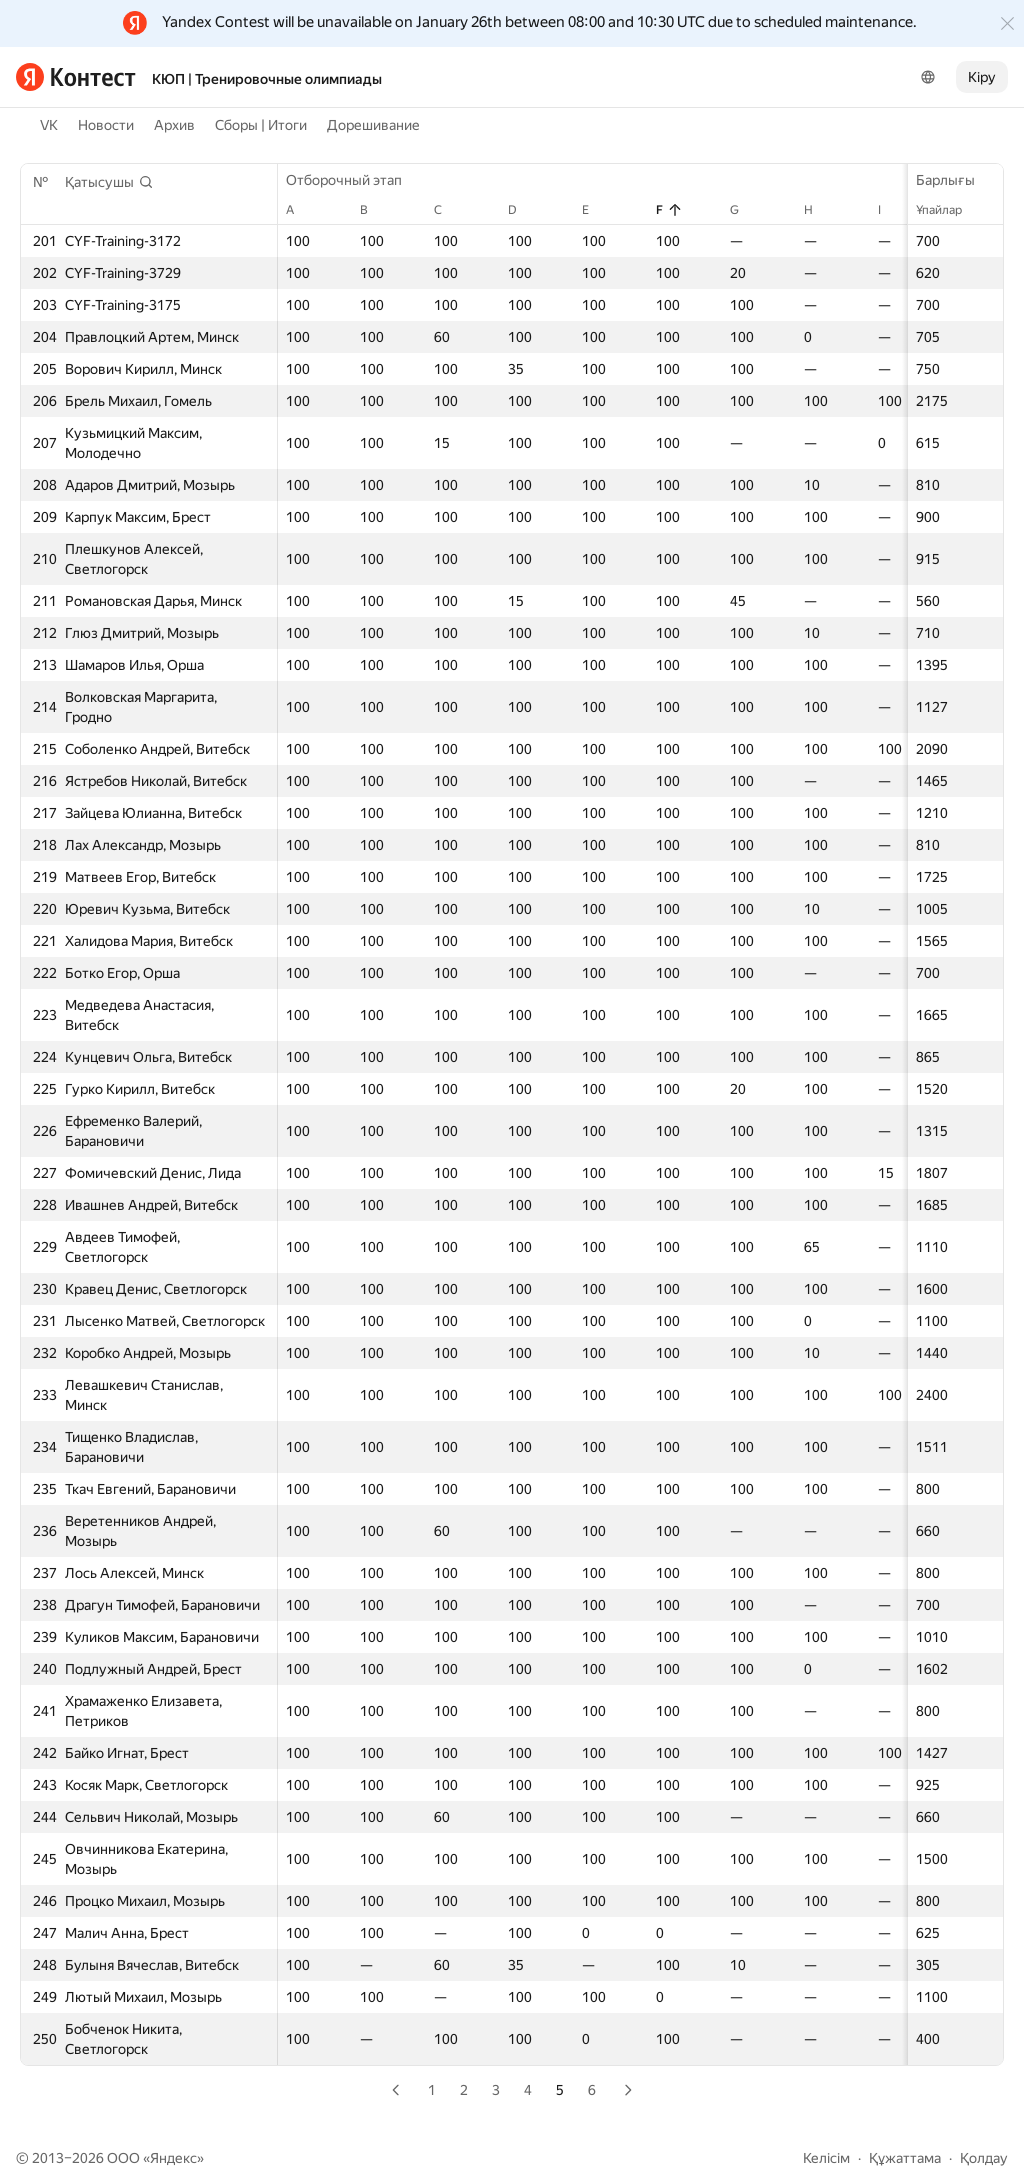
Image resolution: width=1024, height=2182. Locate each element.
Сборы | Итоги (261, 125)
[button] (109, 182)
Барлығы (955, 180)
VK (49, 125)
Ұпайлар (949, 210)
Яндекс (173, 2158)
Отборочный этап (354, 180)
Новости (106, 125)
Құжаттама (905, 2158)
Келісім (826, 2158)
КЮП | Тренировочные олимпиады (267, 79)
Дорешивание (373, 125)
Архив (174, 125)
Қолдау (984, 2158)
